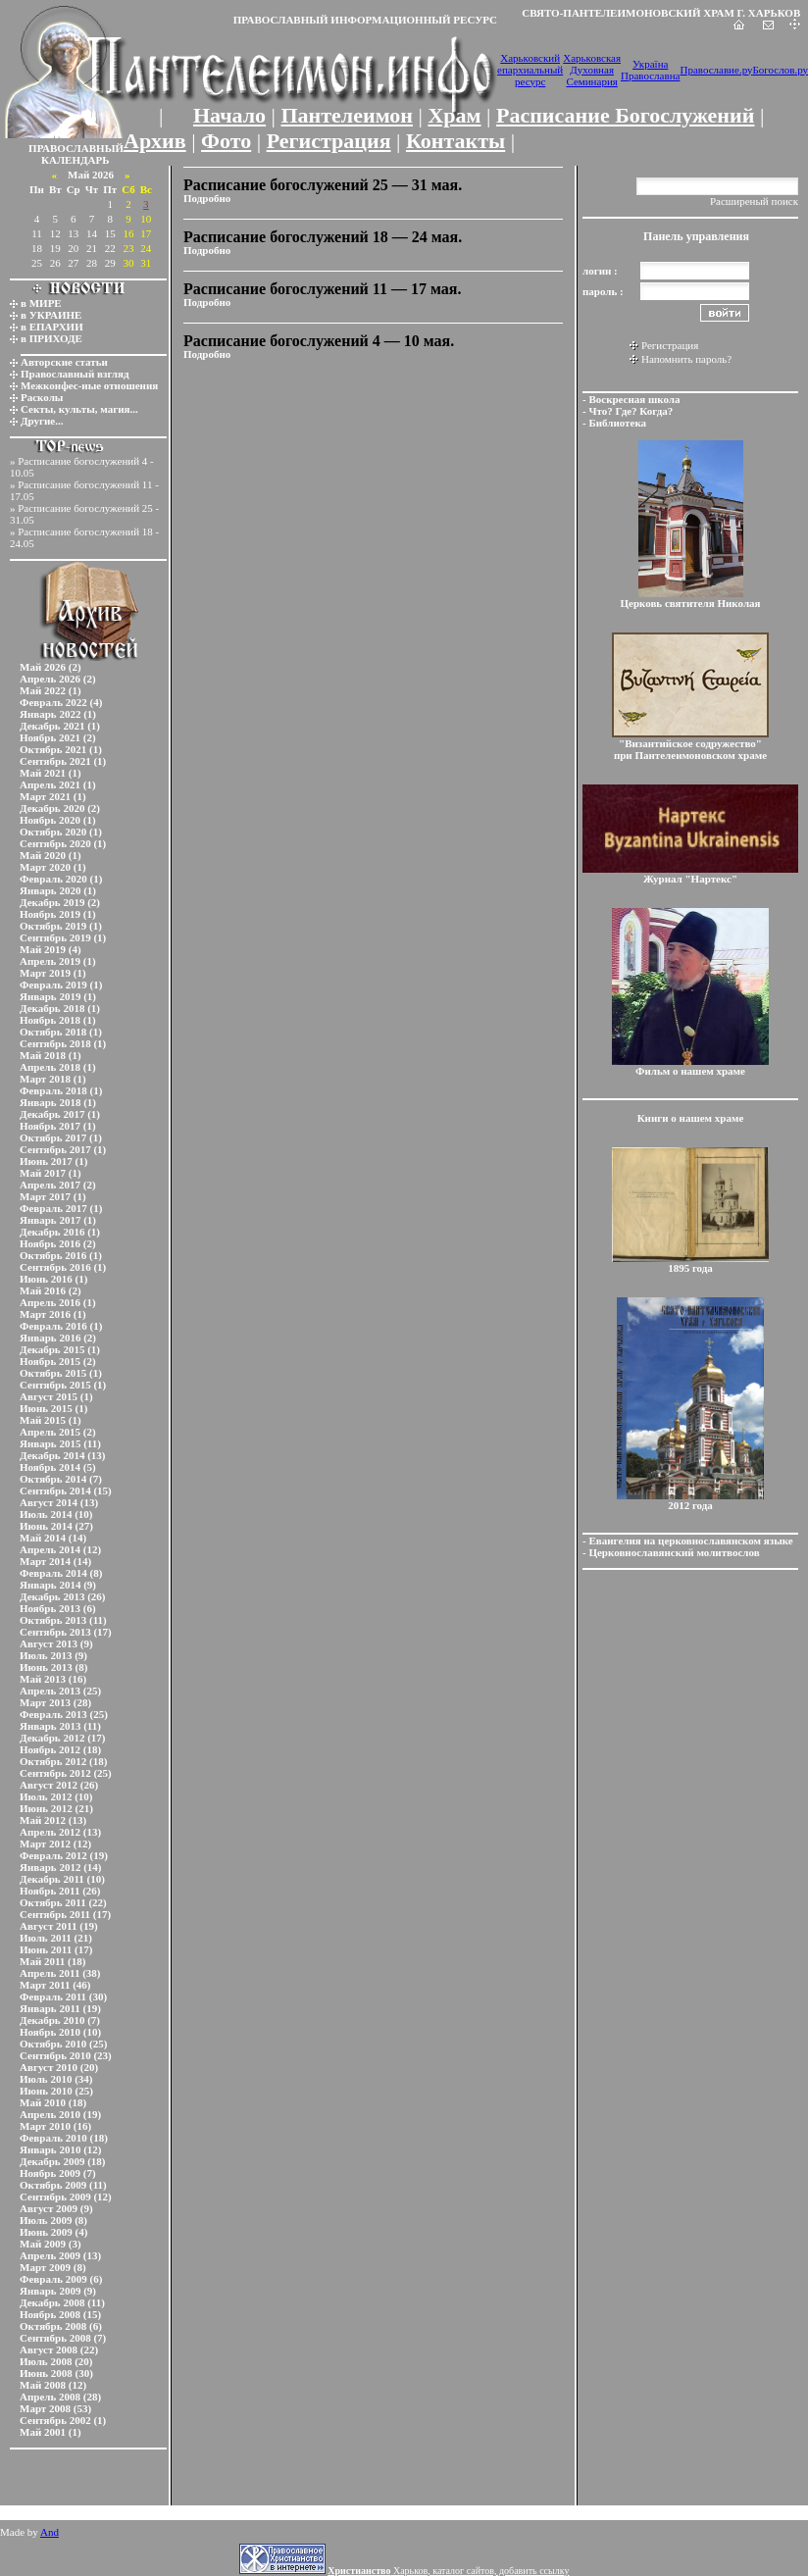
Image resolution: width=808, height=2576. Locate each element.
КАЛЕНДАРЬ (75, 160)
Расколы (42, 397)
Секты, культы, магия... (79, 409)
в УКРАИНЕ (51, 315)
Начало (229, 115)
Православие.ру (716, 70)
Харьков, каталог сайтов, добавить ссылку (448, 2570)
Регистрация (329, 140)
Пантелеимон (347, 115)
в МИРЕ (41, 303)
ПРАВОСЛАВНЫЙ (76, 148)
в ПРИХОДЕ (51, 338)
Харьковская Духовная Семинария (592, 69)
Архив (155, 140)
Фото (226, 140)
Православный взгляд (75, 373)
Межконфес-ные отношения (89, 385)
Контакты (455, 140)
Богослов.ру (781, 70)
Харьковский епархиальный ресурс (530, 69)
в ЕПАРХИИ (52, 326)
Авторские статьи (64, 362)
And (49, 2532)
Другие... (42, 421)
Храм (454, 115)
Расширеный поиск (754, 201)
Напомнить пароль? (686, 359)
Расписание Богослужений (625, 115)
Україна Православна (650, 69)
